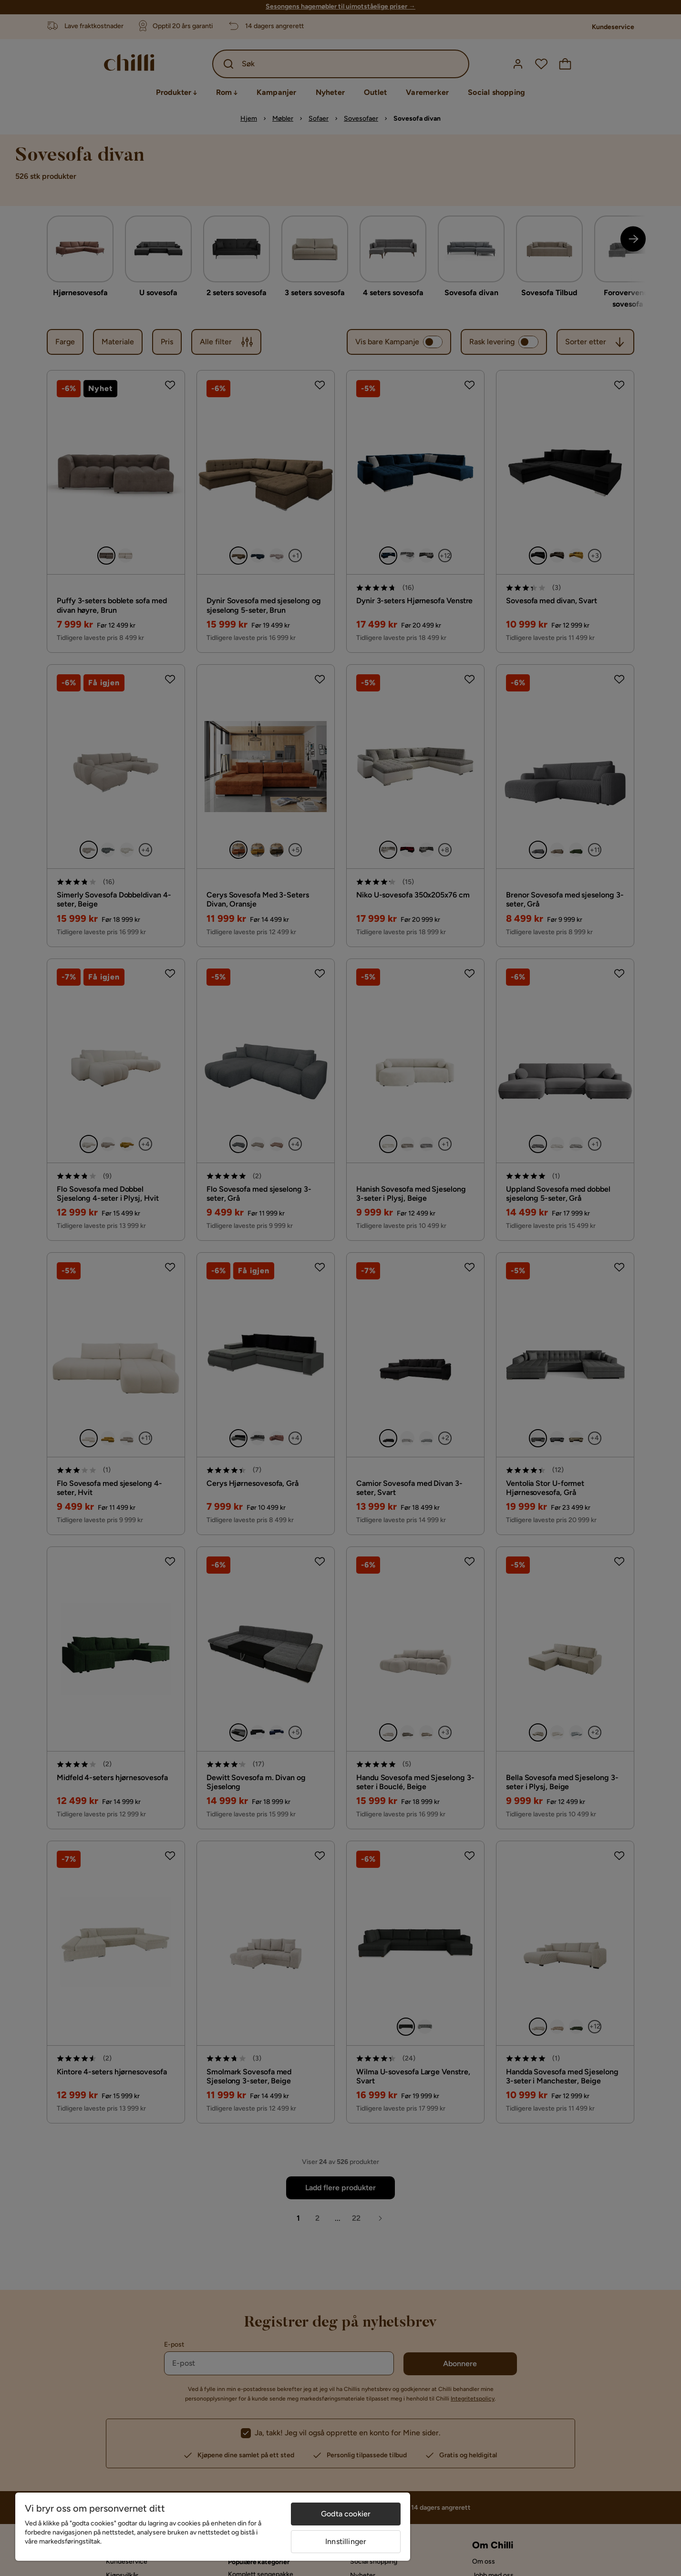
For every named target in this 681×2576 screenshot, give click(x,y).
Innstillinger (345, 2541)
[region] (212, 2527)
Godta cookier (346, 2513)
